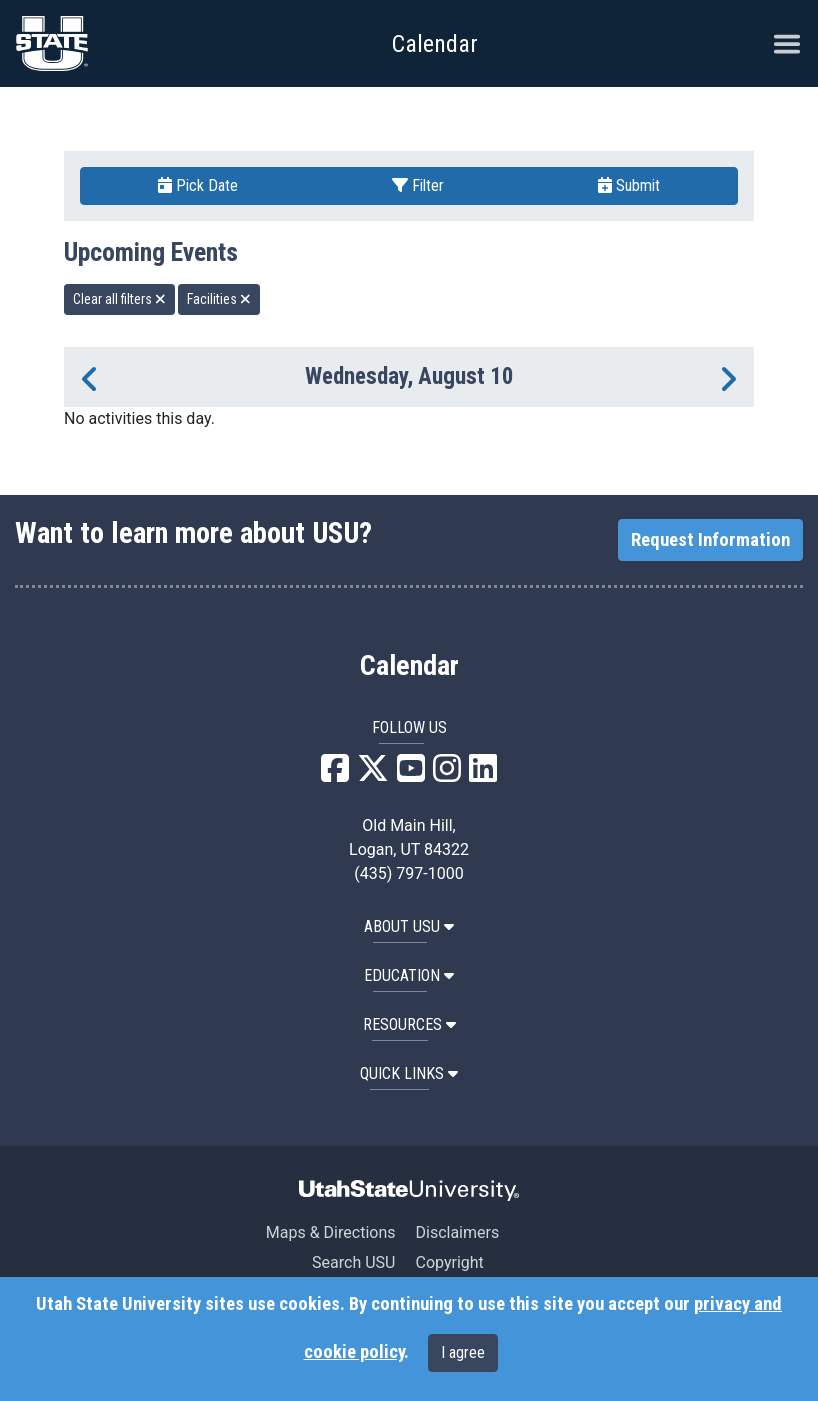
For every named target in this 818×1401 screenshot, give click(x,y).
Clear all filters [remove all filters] (119, 299)
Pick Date (198, 185)
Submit (629, 185)
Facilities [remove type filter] (219, 299)
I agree (463, 1352)
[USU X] (373, 774)
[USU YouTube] (411, 774)
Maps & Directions (331, 1232)
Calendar (409, 666)
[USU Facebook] (335, 774)
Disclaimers (457, 1232)
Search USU (353, 1262)
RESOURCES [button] (409, 1024)
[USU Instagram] (447, 774)
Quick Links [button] (409, 1073)
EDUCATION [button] (409, 975)
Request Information (710, 540)
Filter (418, 185)
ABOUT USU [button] (409, 926)
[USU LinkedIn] (483, 774)
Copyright (449, 1262)
